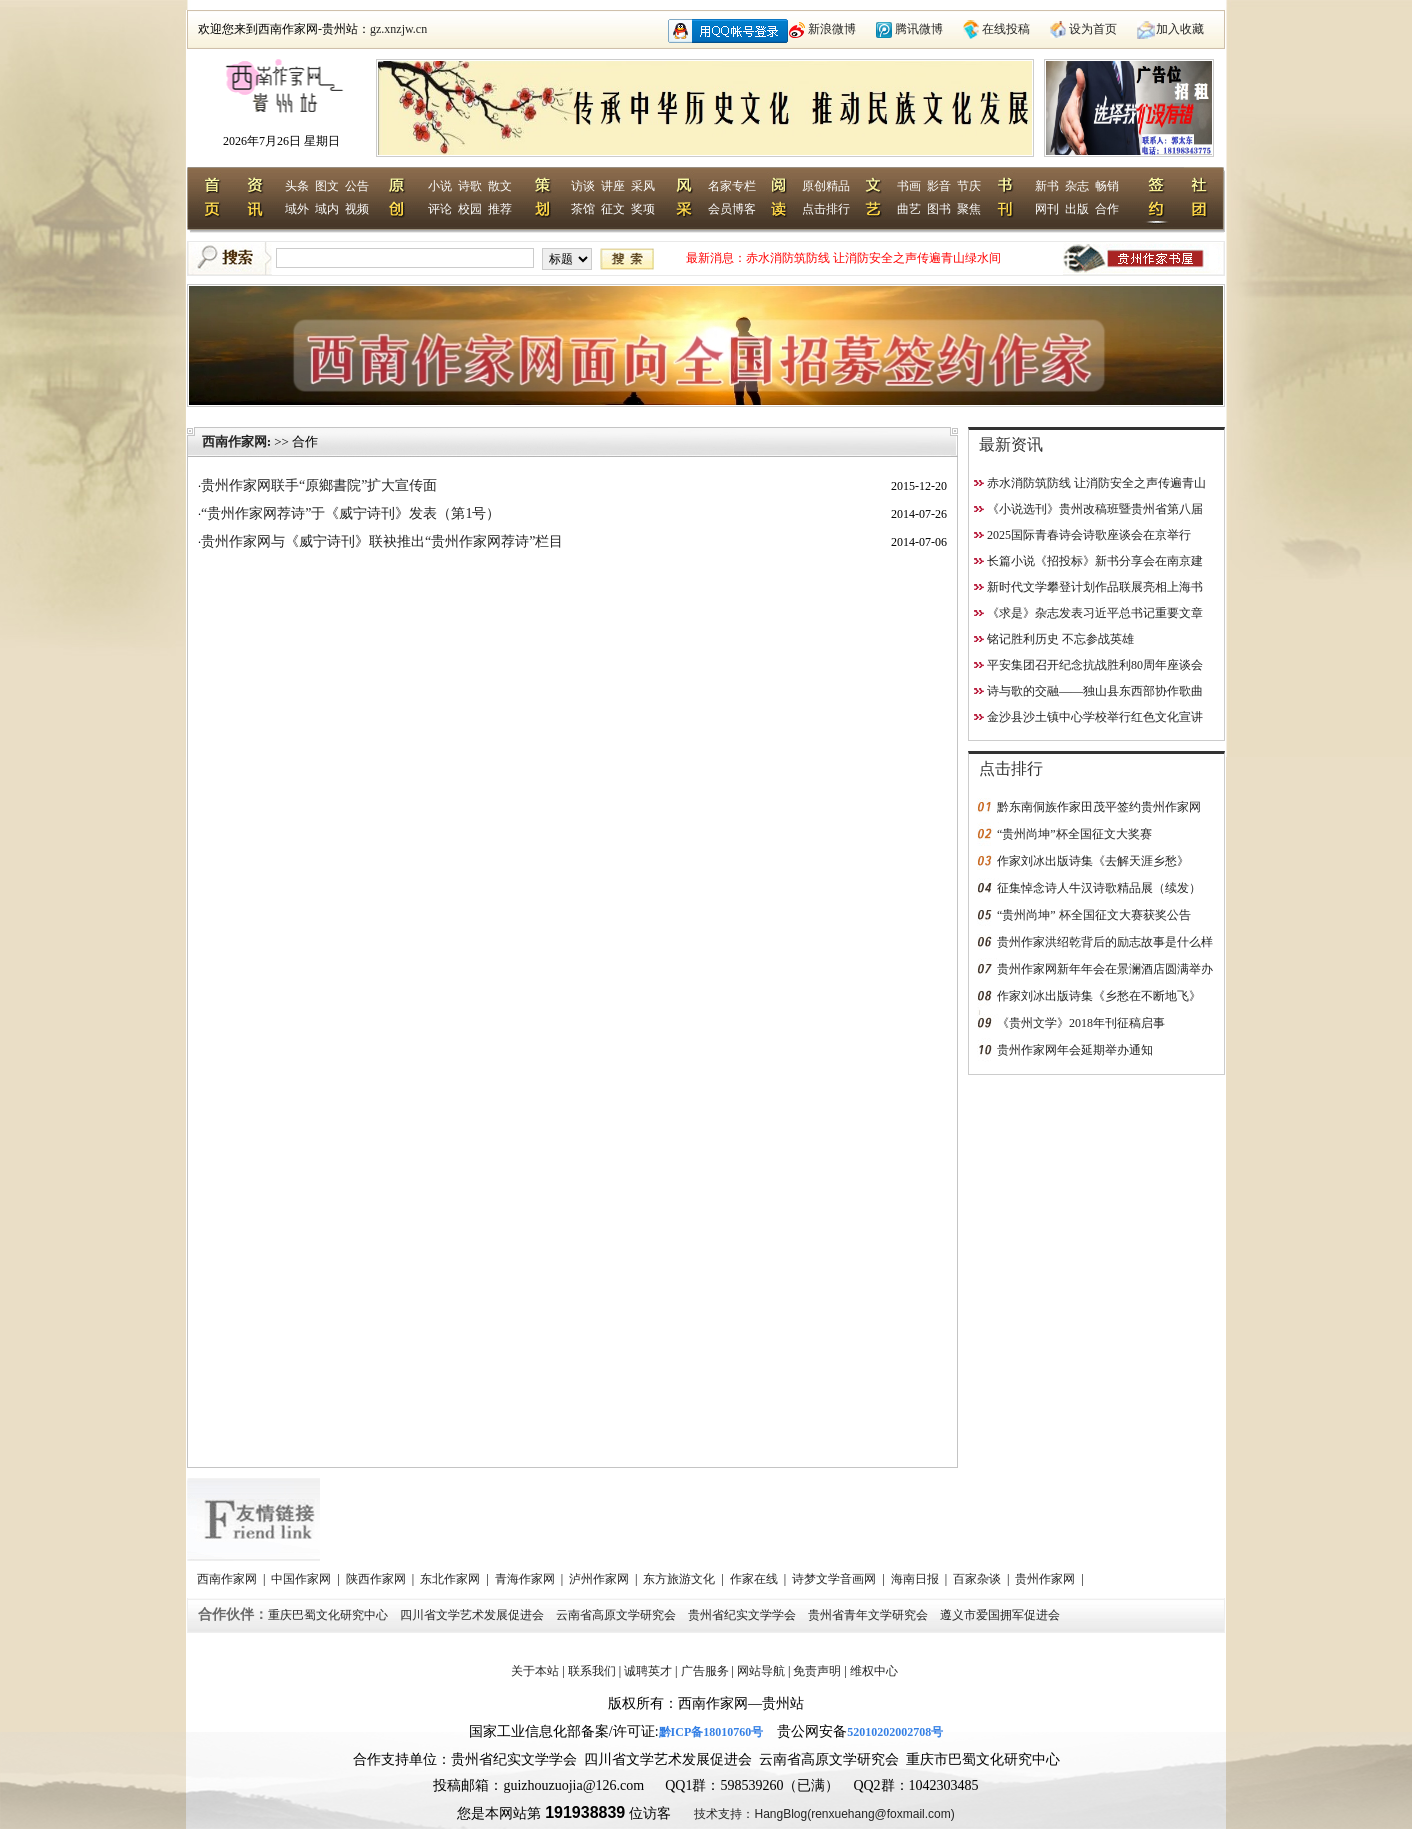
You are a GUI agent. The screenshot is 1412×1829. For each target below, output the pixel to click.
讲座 (613, 186)
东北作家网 (451, 1579)
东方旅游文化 (680, 1579)
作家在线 (755, 1579)
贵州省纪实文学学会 (743, 1615)
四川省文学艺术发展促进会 (473, 1615)
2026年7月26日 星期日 (281, 141)
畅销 (1107, 186)
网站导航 (761, 1671)
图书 (939, 209)
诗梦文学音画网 (835, 1579)
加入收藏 (1180, 29)
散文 (500, 186)
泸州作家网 (600, 1579)
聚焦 (969, 209)
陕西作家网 (377, 1579)
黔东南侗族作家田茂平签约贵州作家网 (1099, 807)
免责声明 (817, 1671)
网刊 (1047, 209)
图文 (327, 186)
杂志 (1077, 186)
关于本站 (535, 1671)
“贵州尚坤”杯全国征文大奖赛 (1074, 834)
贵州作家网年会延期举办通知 (1075, 1050)
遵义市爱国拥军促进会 (1001, 1615)
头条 (297, 186)
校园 (470, 209)
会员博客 (732, 209)
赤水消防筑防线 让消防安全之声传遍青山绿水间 (873, 258)
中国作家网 (302, 1579)
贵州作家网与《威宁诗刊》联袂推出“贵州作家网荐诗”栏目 (382, 541)
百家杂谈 (978, 1579)
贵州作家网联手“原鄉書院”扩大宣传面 (319, 485)
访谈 (583, 186)
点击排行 (826, 209)
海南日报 (916, 1579)
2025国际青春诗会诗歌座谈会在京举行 (1089, 535)
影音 (939, 186)
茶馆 (583, 209)
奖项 (643, 209)
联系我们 (592, 1671)
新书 (1047, 186)
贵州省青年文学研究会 (869, 1615)
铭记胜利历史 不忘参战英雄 (1060, 639)
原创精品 (826, 186)
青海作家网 (526, 1579)
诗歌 (470, 186)
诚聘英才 (648, 1671)
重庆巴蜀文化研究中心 (329, 1615)
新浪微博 (832, 29)
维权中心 (874, 1671)
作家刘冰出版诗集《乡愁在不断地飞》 (1099, 996)
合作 (1107, 209)
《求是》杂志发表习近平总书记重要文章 (1095, 613)
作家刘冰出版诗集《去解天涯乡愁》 (1093, 861)
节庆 (969, 186)
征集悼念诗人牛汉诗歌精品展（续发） (1099, 888)
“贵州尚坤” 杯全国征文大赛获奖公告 (1094, 915)
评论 (440, 209)
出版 (1077, 209)
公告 (357, 186)
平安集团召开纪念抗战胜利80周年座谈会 (1095, 665)
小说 (440, 186)
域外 (297, 209)
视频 (357, 209)
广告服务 (705, 1671)
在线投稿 (1006, 29)
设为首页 (1093, 29)
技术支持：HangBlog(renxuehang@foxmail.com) (824, 1814)
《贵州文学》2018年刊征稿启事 (1081, 1023)
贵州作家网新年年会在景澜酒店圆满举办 (1105, 969)
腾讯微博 (919, 29)
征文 (613, 209)
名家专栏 (732, 186)
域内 (327, 209)
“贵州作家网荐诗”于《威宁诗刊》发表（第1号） (350, 513)
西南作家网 (234, 441)
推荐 (500, 209)
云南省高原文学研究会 (617, 1615)
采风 (643, 186)
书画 (909, 186)
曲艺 (909, 209)
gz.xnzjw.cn (398, 29)
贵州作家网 (1046, 1579)
